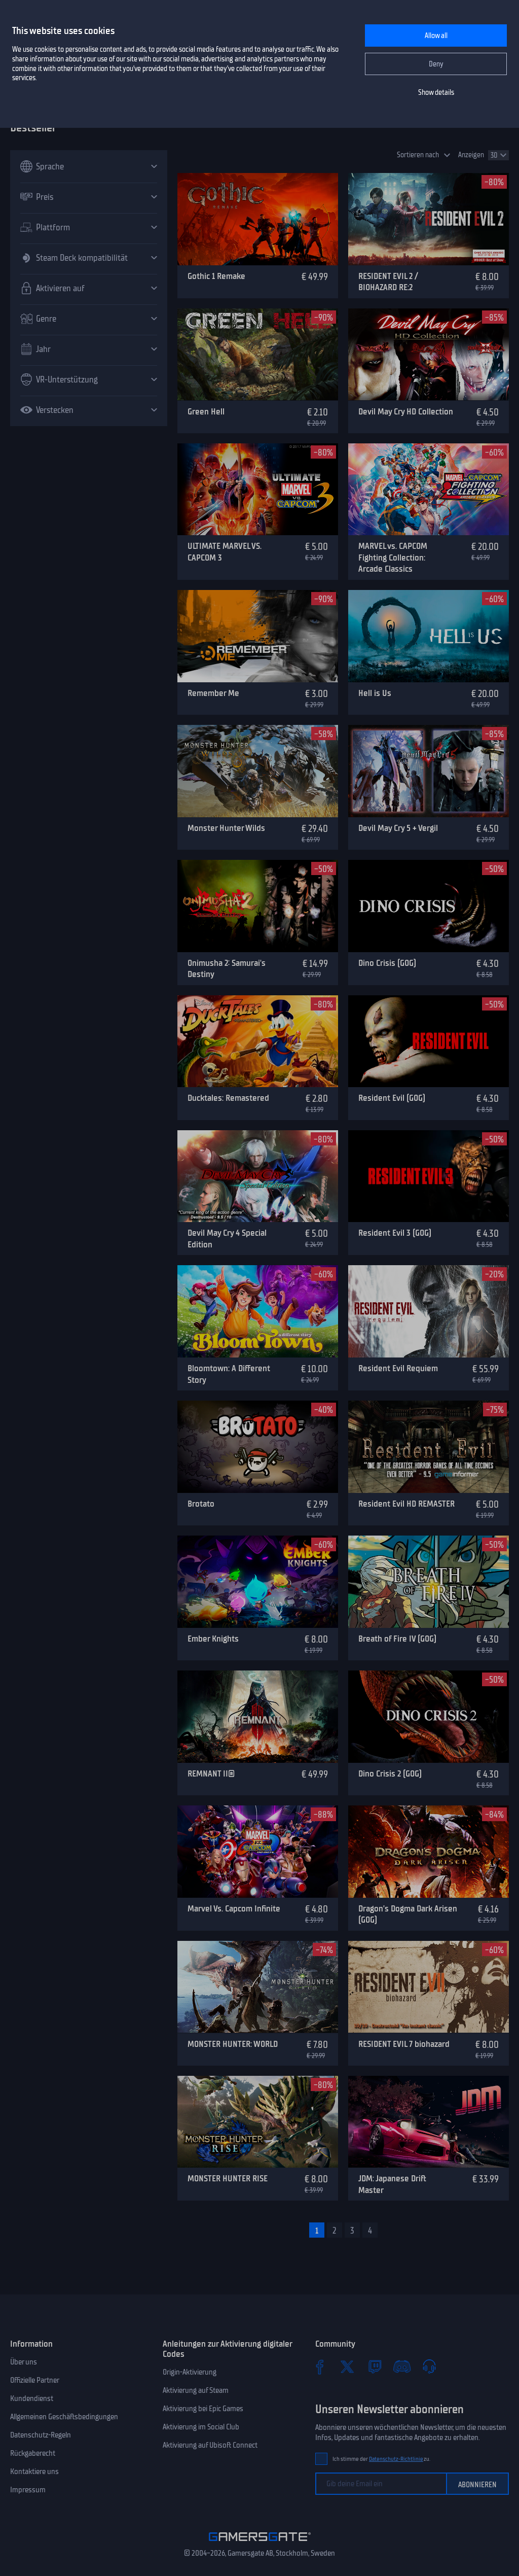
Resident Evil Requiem (398, 1368)
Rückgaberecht (32, 2453)
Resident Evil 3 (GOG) (394, 1232)
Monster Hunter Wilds (226, 827)
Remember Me (213, 693)
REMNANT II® (211, 1773)
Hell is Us (374, 693)
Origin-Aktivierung (189, 2372)
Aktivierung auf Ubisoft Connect (210, 2445)
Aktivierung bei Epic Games (203, 2409)
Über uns (23, 2362)
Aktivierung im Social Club (201, 2427)
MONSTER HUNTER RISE (228, 2178)
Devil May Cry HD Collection (405, 411)
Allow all (436, 36)
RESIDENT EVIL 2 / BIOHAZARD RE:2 (388, 281)
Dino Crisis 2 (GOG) (390, 1773)
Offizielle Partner (34, 2380)
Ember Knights (213, 1638)
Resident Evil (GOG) (391, 1097)
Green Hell (206, 411)
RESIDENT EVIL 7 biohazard (404, 2043)
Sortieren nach (418, 155)
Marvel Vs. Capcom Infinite (234, 1908)
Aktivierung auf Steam (196, 2390)
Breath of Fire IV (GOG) (397, 1638)
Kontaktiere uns (34, 2471)
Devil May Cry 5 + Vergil (398, 827)
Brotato (201, 1503)
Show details (436, 92)
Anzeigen (471, 155)
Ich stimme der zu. (381, 2459)
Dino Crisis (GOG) (387, 962)
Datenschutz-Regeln (40, 2435)
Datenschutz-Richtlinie (396, 2459)
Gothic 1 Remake (216, 276)
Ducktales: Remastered (228, 1097)
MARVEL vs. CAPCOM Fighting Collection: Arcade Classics (392, 557)
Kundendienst (31, 2398)
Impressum (28, 2490)
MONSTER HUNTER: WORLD (233, 2043)
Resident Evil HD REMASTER (406, 1503)
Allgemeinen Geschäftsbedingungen (64, 2417)
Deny (436, 64)
